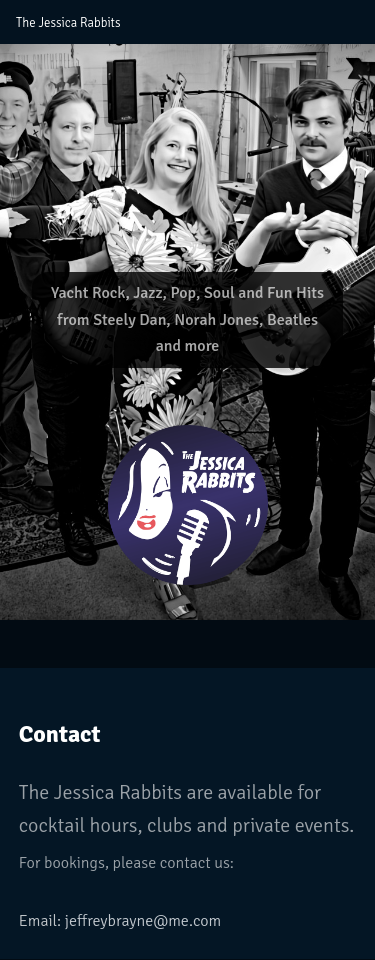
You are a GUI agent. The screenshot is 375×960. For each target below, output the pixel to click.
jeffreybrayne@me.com (143, 921)
